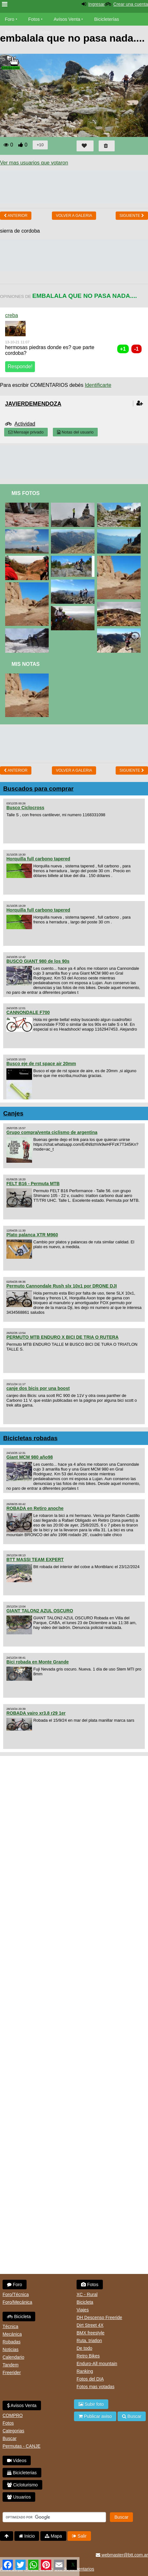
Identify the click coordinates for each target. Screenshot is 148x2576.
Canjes (13, 1113)
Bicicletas (15, 32)
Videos (45, 32)
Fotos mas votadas (95, 2386)
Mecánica (12, 2334)
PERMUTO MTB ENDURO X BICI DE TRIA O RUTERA (62, 1337)
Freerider (12, 2372)
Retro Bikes (88, 2355)
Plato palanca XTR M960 (32, 1234)
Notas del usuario (75, 432)
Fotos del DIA (90, 2378)
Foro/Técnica (16, 2294)
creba (11, 315)
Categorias (13, 2430)
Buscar (10, 2438)
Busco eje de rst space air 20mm (41, 1063)
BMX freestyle (90, 2332)
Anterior (16, 215)
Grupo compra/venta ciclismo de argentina (51, 1132)
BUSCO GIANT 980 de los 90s (38, 961)
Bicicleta (19, 2316)
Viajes (83, 2309)
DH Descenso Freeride (99, 2317)
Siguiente (131, 215)
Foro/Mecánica (17, 2302)
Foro (9, 19)
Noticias (11, 2349)
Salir (79, 2536)
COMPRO (13, 2415)
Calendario (13, 2357)
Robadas (12, 2341)
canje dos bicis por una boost (38, 1388)
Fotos (34, 19)
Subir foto (91, 2404)
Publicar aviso (95, 2416)
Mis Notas (26, 664)
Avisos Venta (67, 19)
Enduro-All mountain (97, 2363)
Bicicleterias (22, 2472)
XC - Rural (87, 2294)
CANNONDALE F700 (28, 1012)
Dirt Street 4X (90, 2325)
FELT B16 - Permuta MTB (33, 1183)
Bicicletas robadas (30, 1438)
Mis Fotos (26, 493)
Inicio (27, 2536)
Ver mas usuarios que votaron (34, 162)
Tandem (11, 2364)
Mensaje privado (26, 432)
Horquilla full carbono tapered (38, 858)
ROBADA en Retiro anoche (34, 1508)
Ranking (85, 2371)
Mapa (53, 2536)
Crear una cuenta (130, 4)
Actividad (24, 424)
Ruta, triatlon (89, 2340)
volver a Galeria (74, 215)
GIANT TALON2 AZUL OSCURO (39, 1610)
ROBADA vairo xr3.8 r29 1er (36, 1713)
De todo (84, 2348)
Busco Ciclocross (25, 807)
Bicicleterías (106, 19)
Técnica (10, 2326)
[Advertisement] (74, 462)
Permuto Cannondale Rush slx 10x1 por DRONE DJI (61, 1285)
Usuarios (19, 2497)
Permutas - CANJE (21, 2446)
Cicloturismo (22, 2484)
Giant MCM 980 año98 (29, 1457)
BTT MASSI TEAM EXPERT (35, 1559)
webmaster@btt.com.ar (122, 2554)
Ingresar (96, 4)
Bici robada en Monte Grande (37, 1661)
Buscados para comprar (38, 788)
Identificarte (98, 385)
